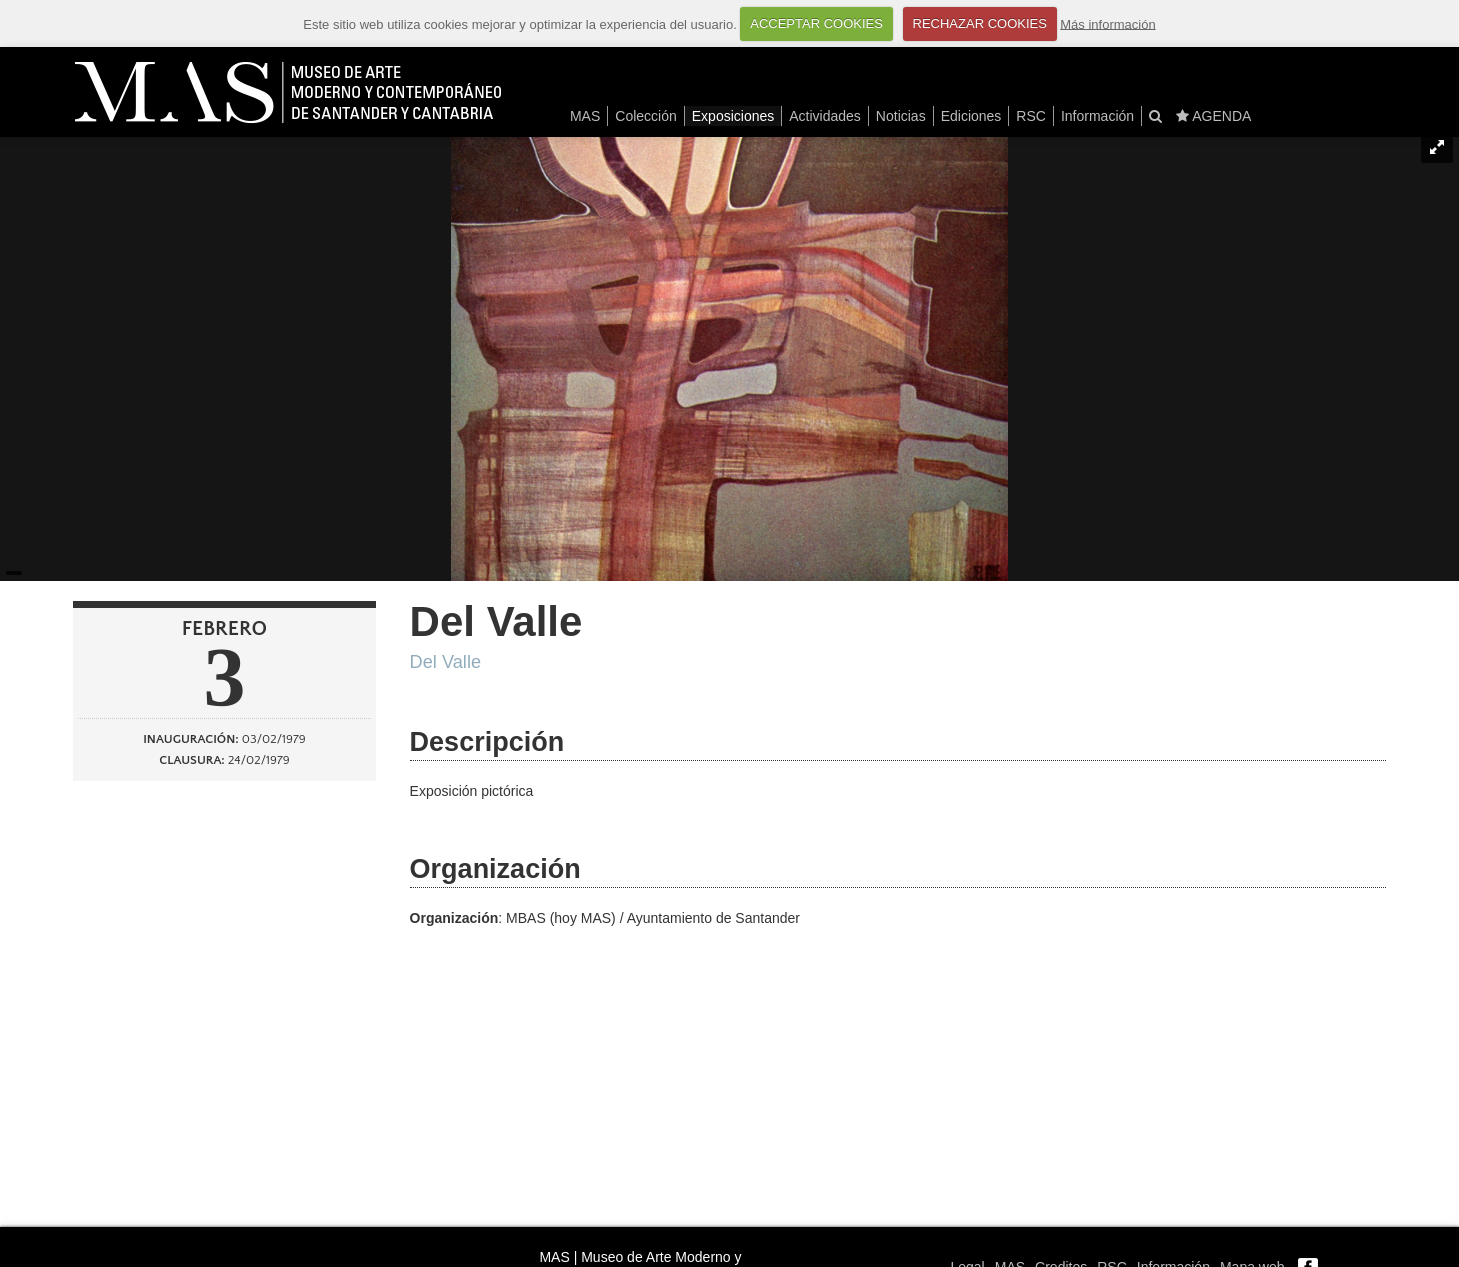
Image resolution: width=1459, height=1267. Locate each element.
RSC (1031, 116)
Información (1097, 116)
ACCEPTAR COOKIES (816, 23)
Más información (1107, 23)
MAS (585, 116)
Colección (645, 116)
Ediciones (971, 116)
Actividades (825, 116)
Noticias (901, 116)
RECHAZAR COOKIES (980, 23)
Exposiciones (733, 116)
